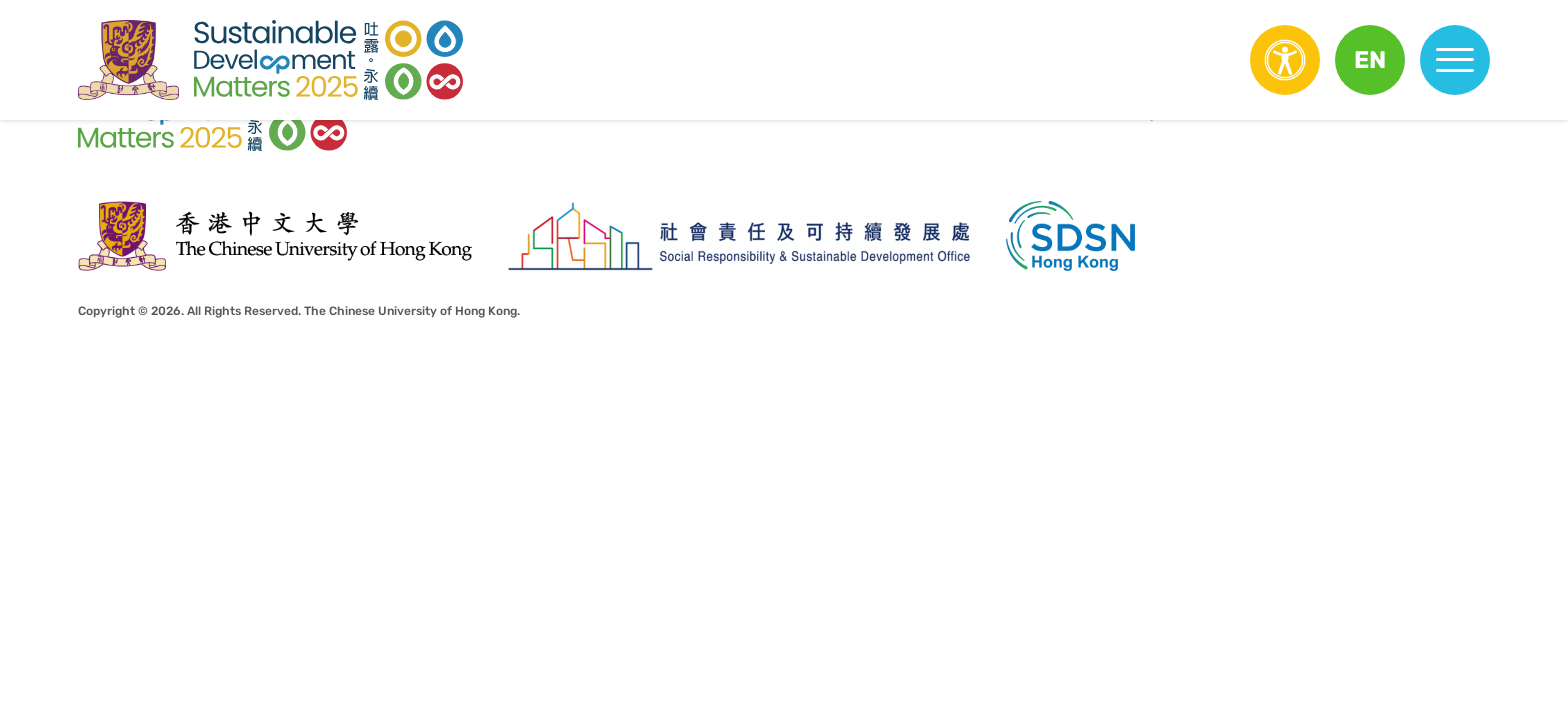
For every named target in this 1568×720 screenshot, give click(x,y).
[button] (1370, 60)
